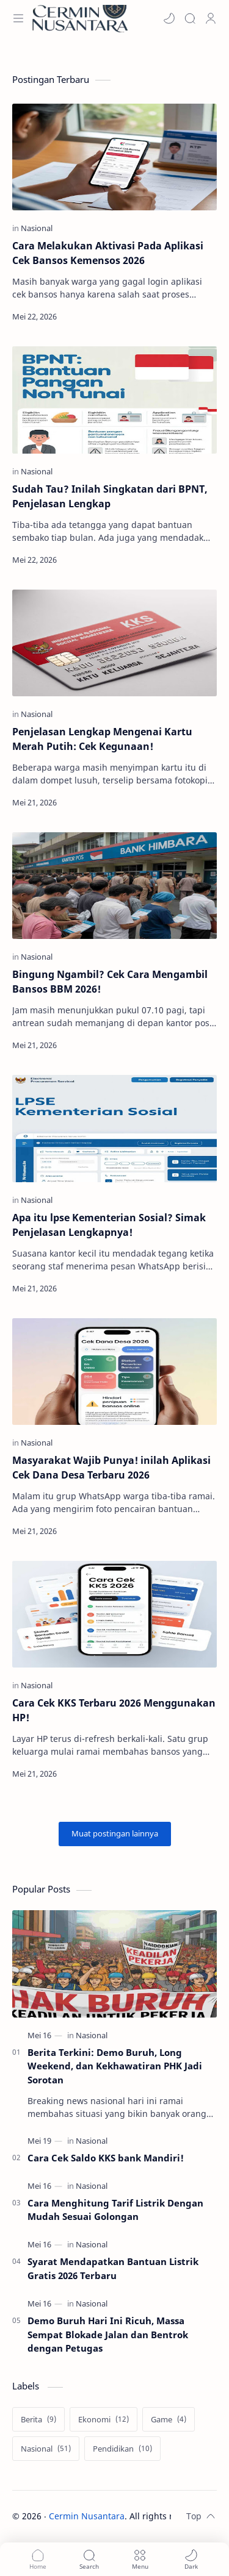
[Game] (168, 2419)
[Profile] (211, 18)
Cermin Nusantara (87, 2516)
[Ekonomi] (103, 2419)
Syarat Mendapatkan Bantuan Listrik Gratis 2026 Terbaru (112, 2268)
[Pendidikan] (122, 2448)
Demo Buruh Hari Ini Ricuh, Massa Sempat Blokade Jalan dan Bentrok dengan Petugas (107, 2334)
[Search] (190, 18)
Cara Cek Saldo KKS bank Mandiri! (105, 2158)
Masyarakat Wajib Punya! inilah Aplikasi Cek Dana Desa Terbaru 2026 (111, 1468)
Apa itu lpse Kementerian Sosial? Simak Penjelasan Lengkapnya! (109, 1225)
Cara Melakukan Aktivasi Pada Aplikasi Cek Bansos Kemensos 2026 (107, 253)
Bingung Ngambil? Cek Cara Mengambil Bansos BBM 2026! (110, 982)
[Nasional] (37, 228)
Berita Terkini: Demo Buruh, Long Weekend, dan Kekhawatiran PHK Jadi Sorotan (114, 2066)
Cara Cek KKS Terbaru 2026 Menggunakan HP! (114, 1710)
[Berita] (38, 2419)
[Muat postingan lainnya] (115, 1834)
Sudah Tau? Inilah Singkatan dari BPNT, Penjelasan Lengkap (110, 496)
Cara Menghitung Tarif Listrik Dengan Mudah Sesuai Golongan (115, 2210)
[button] (169, 18)
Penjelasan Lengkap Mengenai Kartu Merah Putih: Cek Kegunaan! (102, 739)
